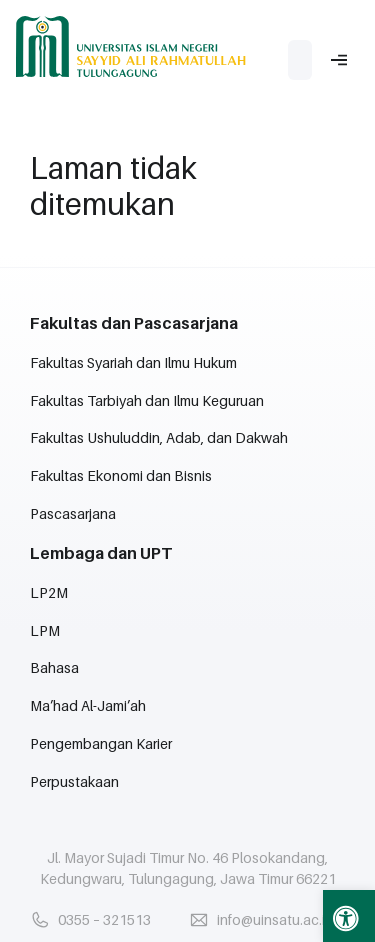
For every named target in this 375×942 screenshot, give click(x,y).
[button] (349, 916)
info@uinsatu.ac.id (275, 919)
